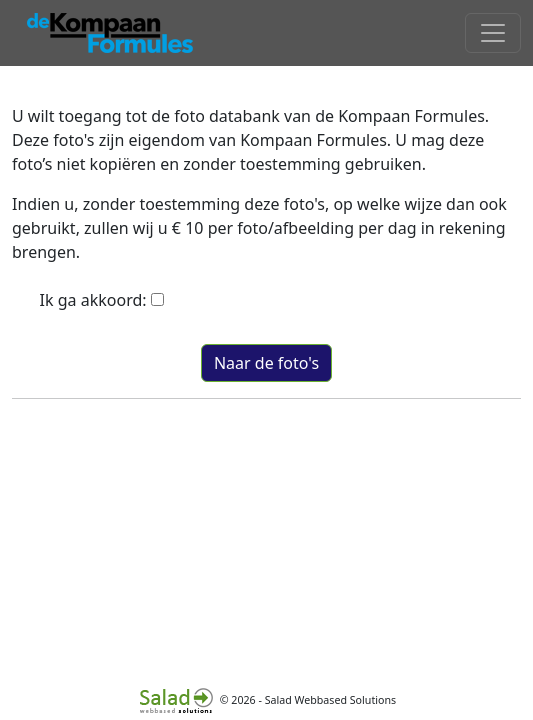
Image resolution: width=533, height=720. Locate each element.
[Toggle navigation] (493, 33)
